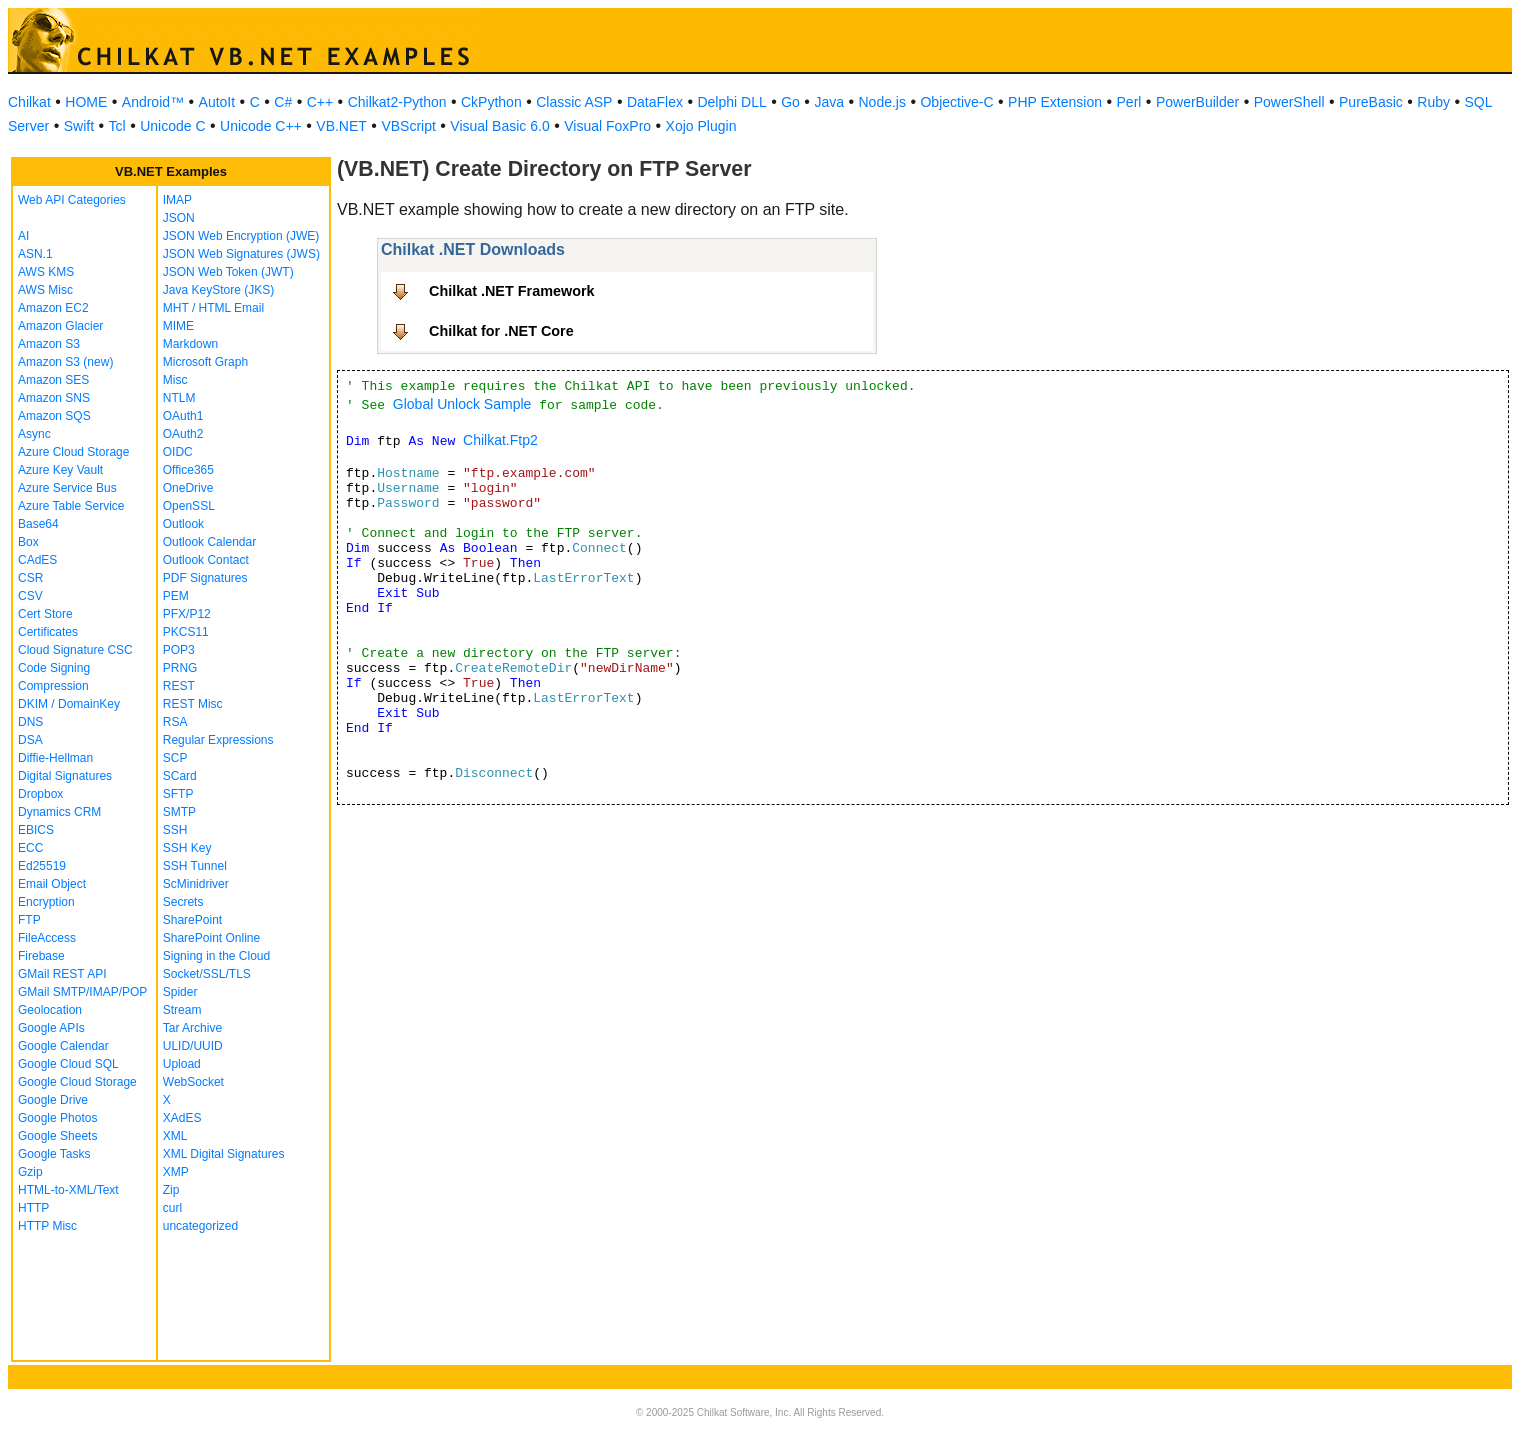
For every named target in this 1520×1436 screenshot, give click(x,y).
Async (34, 434)
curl (172, 1208)
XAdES (182, 1118)
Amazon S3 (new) (65, 362)
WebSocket (193, 1082)
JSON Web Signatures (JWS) (241, 254)
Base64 (38, 524)
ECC (30, 848)
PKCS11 (186, 632)
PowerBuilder (1197, 102)
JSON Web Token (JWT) (228, 272)
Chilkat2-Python (397, 102)
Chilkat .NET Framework (512, 291)
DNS (30, 722)
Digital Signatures (65, 776)
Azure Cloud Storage (73, 452)
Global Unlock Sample (462, 404)
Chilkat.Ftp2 (500, 440)
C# (283, 102)
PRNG (180, 668)
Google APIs (51, 1028)
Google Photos (57, 1118)
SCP (175, 758)
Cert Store (45, 614)
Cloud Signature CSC (75, 650)
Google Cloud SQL (68, 1064)
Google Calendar (63, 1046)
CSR (30, 578)
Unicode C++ (261, 126)
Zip (171, 1190)
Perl (1129, 102)
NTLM (179, 398)
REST (179, 686)
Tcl (117, 126)
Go (790, 102)
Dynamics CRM (59, 812)
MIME (178, 326)
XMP (176, 1172)
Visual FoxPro (607, 126)
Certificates (48, 632)
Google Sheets (57, 1136)
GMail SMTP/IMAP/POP (82, 992)
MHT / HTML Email (213, 308)
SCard (180, 776)
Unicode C (172, 126)
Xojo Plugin (701, 126)
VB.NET (341, 126)
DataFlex (655, 102)
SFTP (178, 794)
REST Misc (193, 704)
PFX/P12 (187, 614)
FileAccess (47, 938)
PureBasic (1371, 102)
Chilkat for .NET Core (501, 331)
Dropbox (40, 794)
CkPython (491, 102)
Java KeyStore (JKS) (218, 290)
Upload (182, 1064)
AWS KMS (46, 272)
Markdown (190, 344)
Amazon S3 (49, 344)
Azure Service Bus (67, 488)
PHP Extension (1055, 102)
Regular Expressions (218, 740)
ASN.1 (35, 254)
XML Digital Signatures (224, 1154)
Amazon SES (53, 380)
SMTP (179, 812)
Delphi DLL (731, 102)
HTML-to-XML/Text (68, 1190)
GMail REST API (62, 974)
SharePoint (192, 920)
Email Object (52, 884)
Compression (53, 686)
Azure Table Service (71, 506)
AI (23, 236)
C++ (320, 102)
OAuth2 (183, 434)
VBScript (408, 126)
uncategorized (200, 1226)
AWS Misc (45, 290)
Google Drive (53, 1100)
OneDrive (188, 488)
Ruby (1433, 102)
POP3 (179, 650)
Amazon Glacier (60, 326)
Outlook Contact (206, 560)
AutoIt (217, 102)
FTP (29, 920)
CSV (30, 596)
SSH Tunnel (195, 866)
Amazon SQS (54, 416)
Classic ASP (574, 102)
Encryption (46, 902)
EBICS (36, 830)
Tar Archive (192, 1028)
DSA (30, 740)
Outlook (183, 524)
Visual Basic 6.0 (499, 126)
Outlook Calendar (209, 542)
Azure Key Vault (60, 470)
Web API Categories (72, 200)
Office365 (188, 470)
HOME (86, 102)
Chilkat (29, 102)
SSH (175, 830)
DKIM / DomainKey (69, 704)
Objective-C (956, 102)
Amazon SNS (54, 398)
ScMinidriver (196, 884)
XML (175, 1136)
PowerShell (1289, 102)
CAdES (37, 560)
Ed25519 (42, 866)
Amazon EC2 (53, 308)
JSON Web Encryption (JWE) (241, 236)
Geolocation (50, 1010)
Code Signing (54, 668)
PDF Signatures (205, 578)
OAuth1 (183, 416)
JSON (179, 218)
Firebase (41, 956)
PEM (176, 596)
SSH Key (187, 848)
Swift (79, 126)
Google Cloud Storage (77, 1082)
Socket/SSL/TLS (207, 974)
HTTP (33, 1208)
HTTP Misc (47, 1226)
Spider (180, 992)
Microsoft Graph (205, 362)
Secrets (183, 902)
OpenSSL (189, 506)
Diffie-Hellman (55, 758)
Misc (175, 380)
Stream (182, 1010)
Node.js (882, 102)
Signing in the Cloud (216, 956)
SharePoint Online (211, 938)
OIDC (178, 452)
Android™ (153, 102)
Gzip (30, 1172)
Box (28, 542)
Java (829, 102)
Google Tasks (54, 1154)
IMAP (177, 200)
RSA (175, 722)
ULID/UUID (193, 1046)
